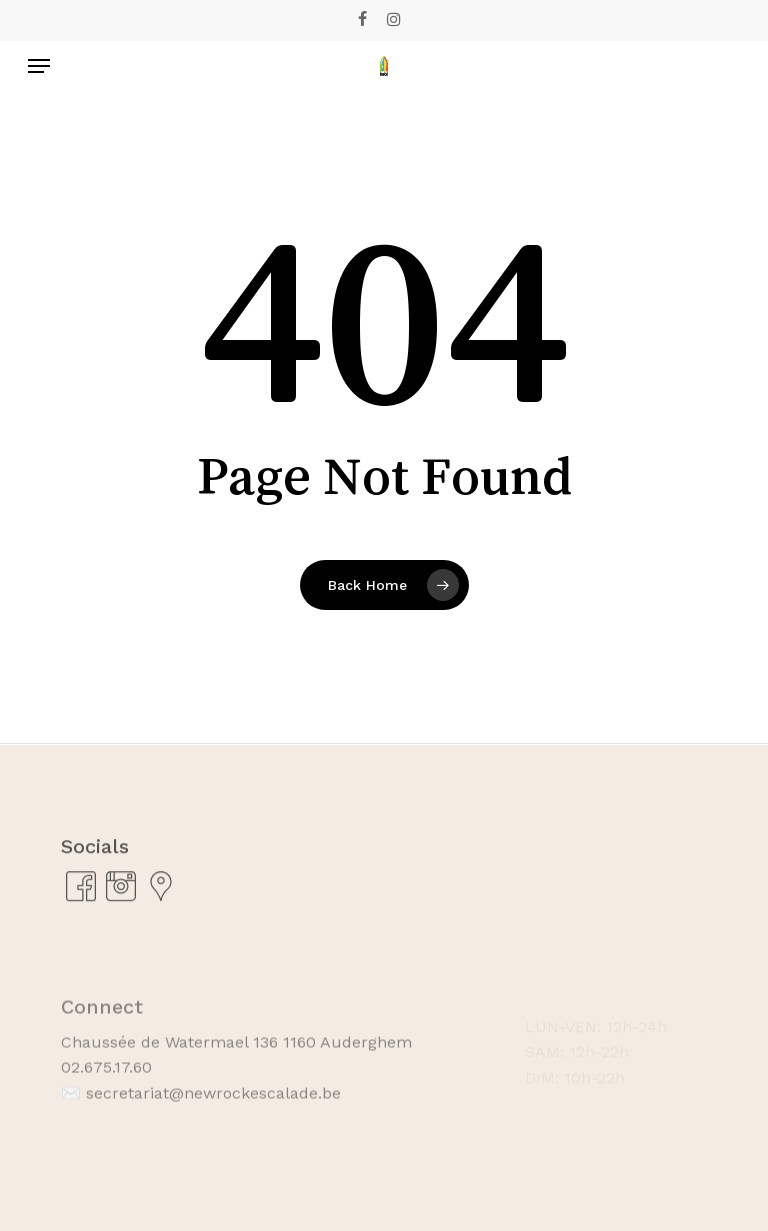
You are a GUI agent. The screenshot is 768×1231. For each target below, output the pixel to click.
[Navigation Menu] (39, 66)
